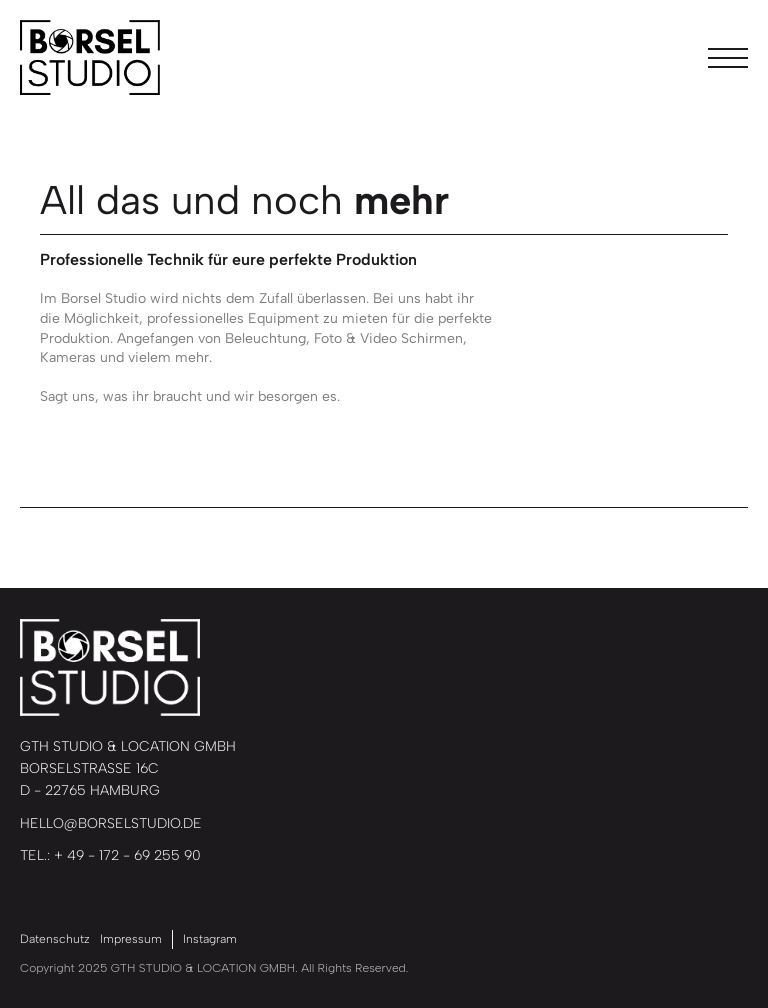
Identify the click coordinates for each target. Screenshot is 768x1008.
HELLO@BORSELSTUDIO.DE (111, 823)
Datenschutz (55, 939)
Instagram (210, 939)
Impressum (131, 939)
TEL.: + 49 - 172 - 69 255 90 (110, 855)
